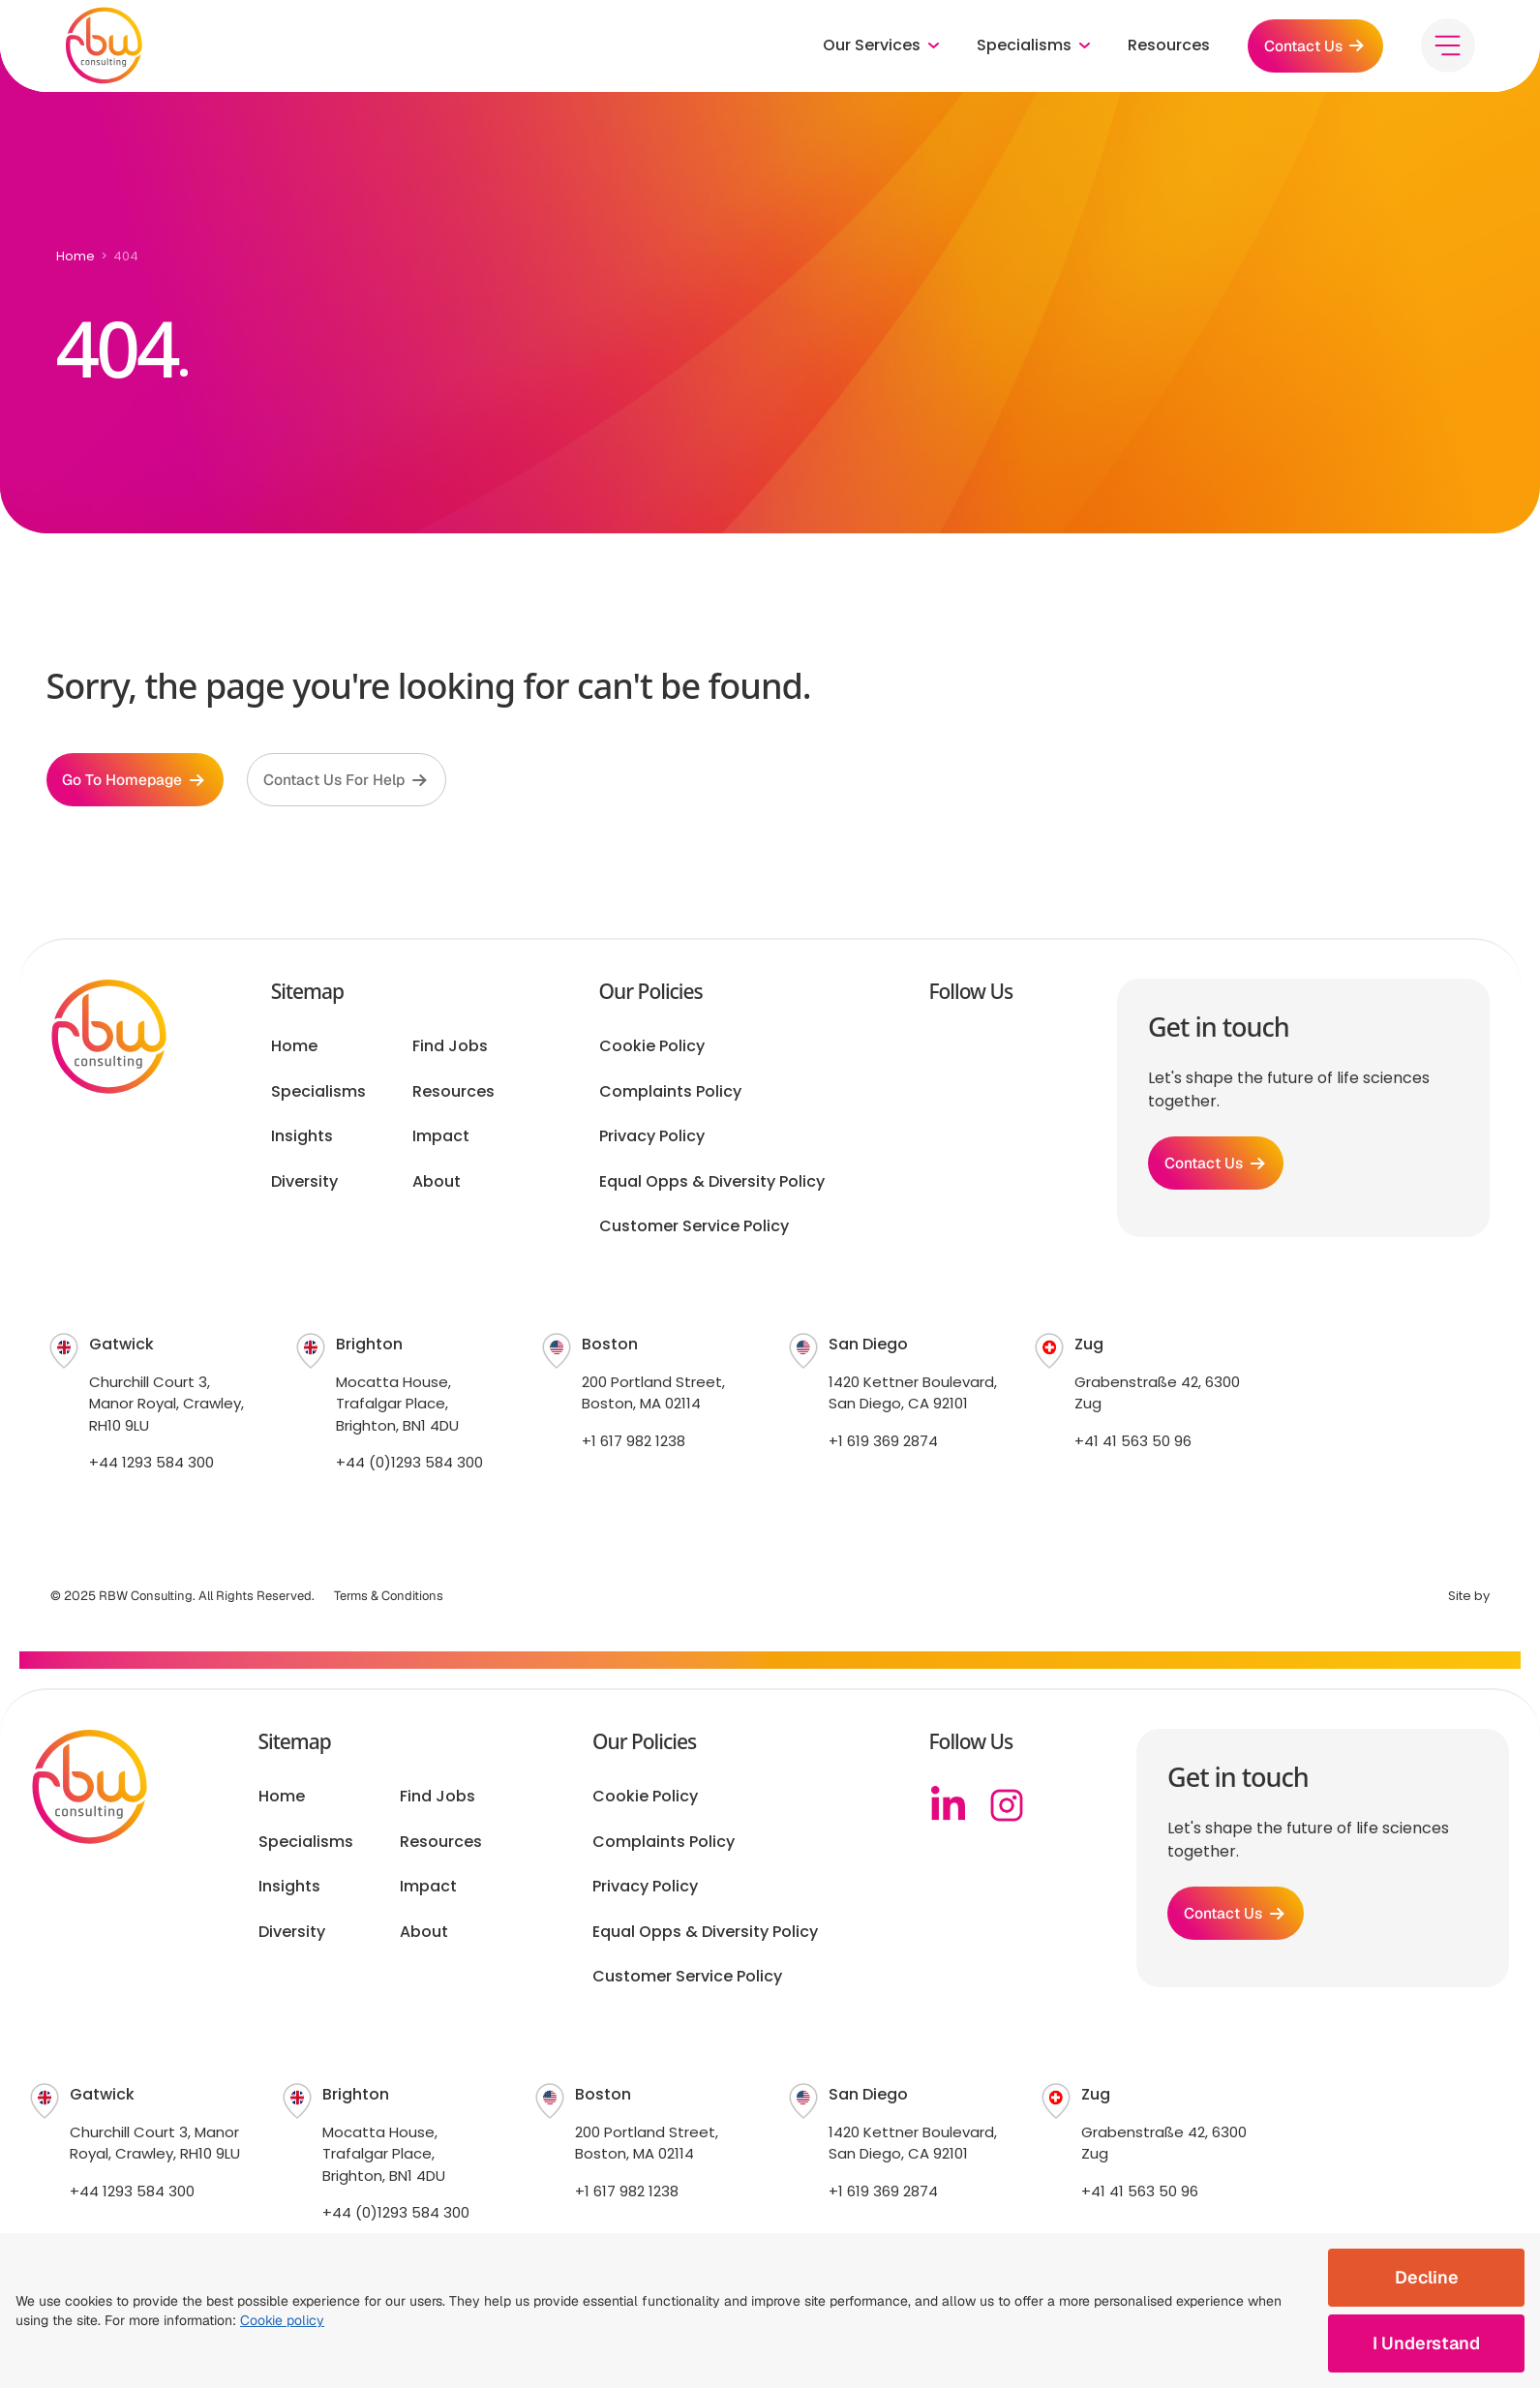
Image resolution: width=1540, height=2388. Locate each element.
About (436, 1184)
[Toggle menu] (1448, 48)
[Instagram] (1006, 1809)
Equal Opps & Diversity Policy (712, 1184)
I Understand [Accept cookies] (1426, 2343)
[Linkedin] (948, 1809)
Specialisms (318, 1094)
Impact (440, 1140)
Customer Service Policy (694, 1229)
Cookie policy (282, 2320)
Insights (302, 1140)
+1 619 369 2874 (883, 1444)
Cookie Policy (652, 1050)
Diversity (304, 1184)
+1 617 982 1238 (633, 1444)
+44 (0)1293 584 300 (409, 1466)
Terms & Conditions (388, 1598)
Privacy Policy (652, 1140)
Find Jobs (450, 1050)
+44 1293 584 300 (151, 1466)
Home (75, 256)
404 (125, 256)
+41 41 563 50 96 (1133, 1444)
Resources (1163, 48)
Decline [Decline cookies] (1427, 2277)
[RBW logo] (104, 48)
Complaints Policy (670, 1094)
